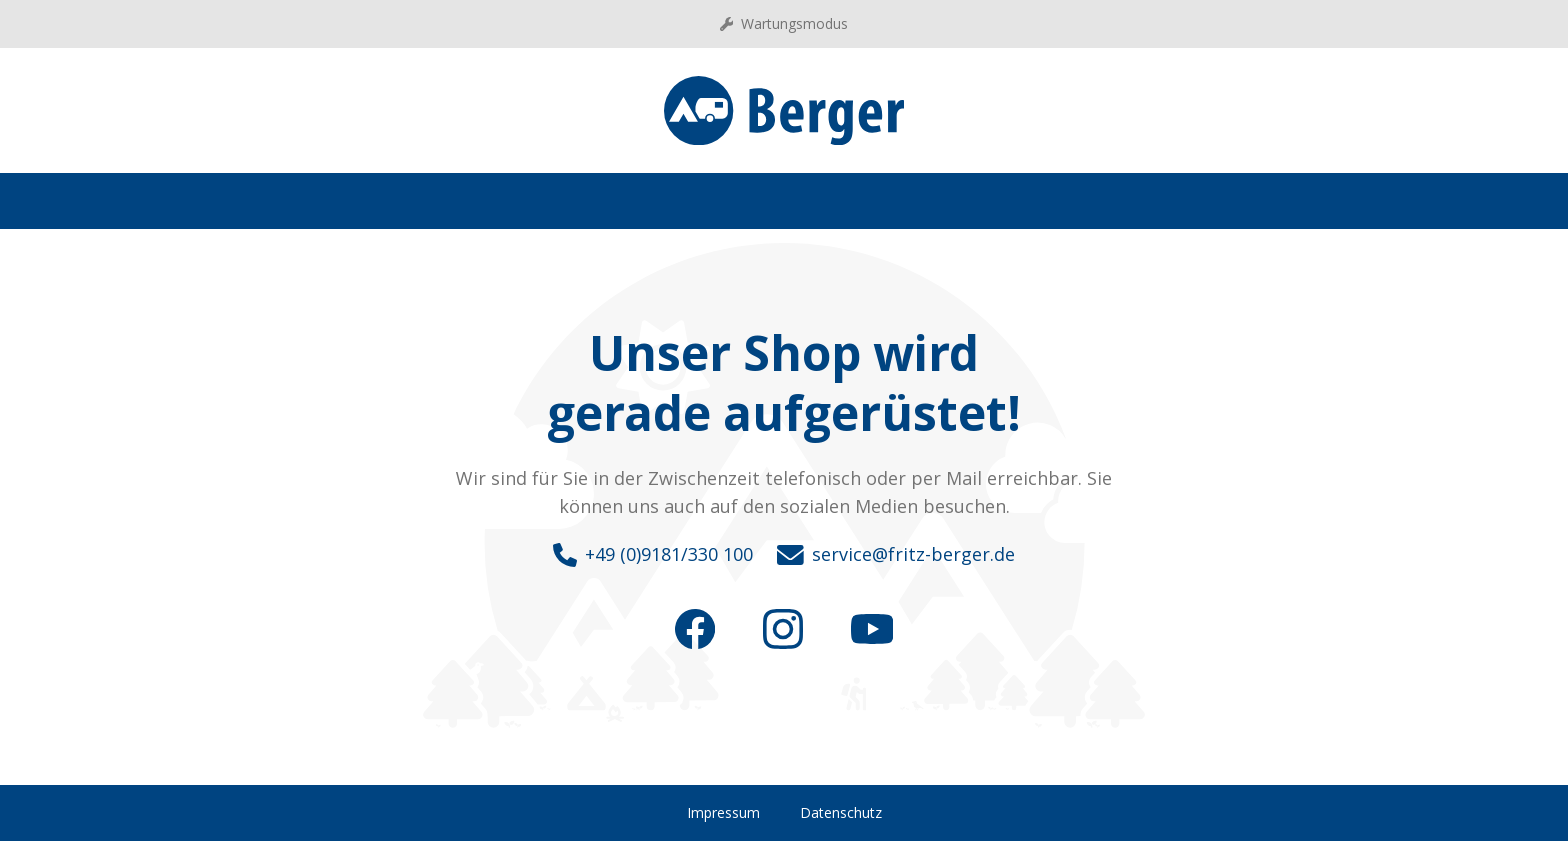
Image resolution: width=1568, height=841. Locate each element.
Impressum (723, 813)
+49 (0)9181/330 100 (653, 555)
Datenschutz (841, 813)
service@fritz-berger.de (896, 554)
